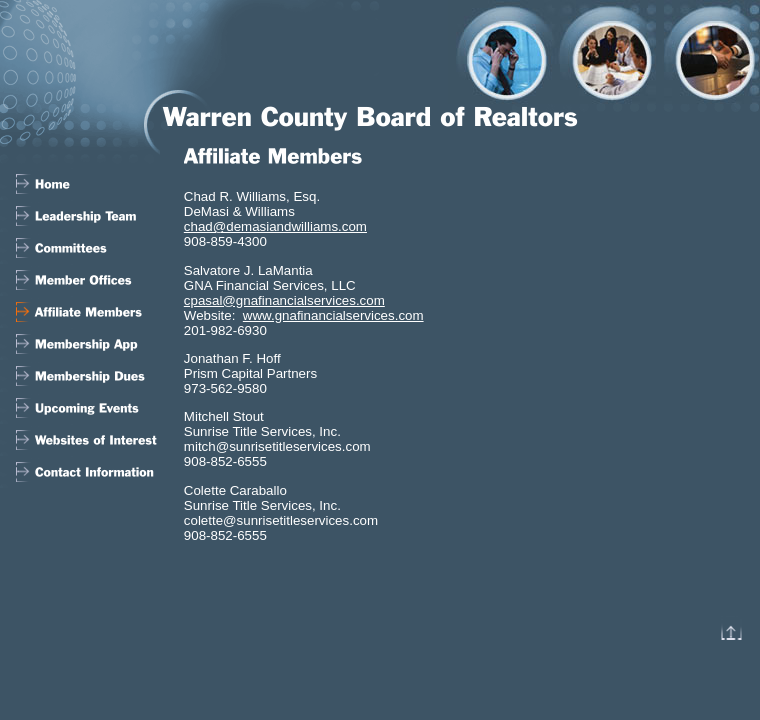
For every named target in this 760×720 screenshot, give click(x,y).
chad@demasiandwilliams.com (275, 226)
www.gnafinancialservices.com (333, 315)
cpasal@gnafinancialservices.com (284, 300)
